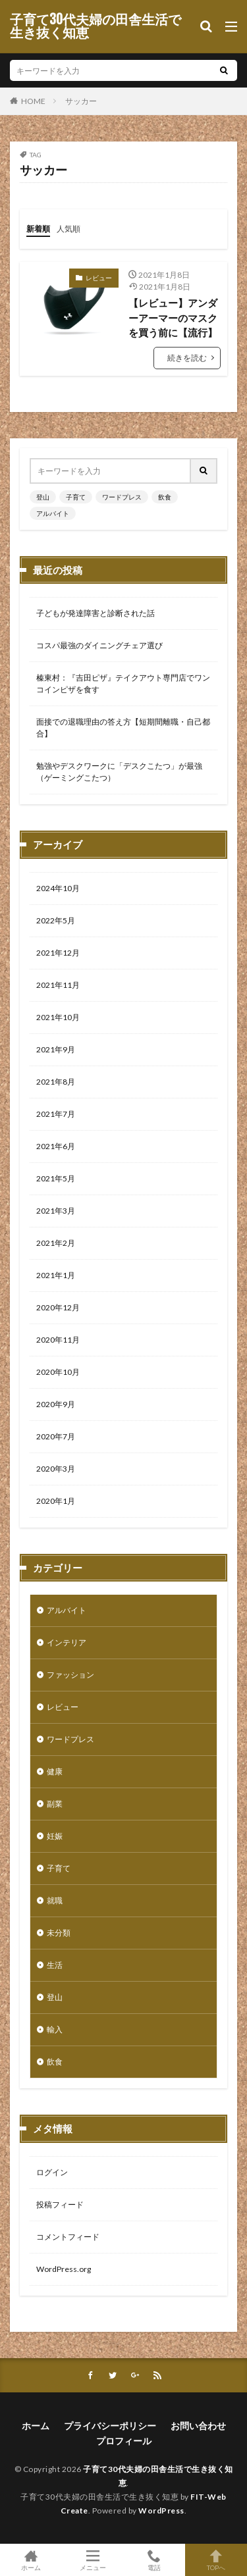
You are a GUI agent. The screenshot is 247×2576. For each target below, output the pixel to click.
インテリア (66, 1642)
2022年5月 (55, 920)
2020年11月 (58, 1340)
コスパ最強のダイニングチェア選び (99, 645)
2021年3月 (55, 1211)
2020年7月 (55, 1436)
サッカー (81, 101)
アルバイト (52, 513)
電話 (155, 2560)
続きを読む (187, 358)
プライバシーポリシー (110, 2425)
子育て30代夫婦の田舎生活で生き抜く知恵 (95, 26)
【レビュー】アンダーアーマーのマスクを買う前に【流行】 (172, 317)
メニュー (93, 2560)
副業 (55, 1804)
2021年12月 (58, 953)
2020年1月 (55, 1501)
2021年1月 (55, 1275)
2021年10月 (58, 1017)
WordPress (161, 2510)
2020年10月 (58, 1372)
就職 (55, 1900)
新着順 (38, 229)
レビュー (99, 278)
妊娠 (55, 1836)
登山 (42, 497)
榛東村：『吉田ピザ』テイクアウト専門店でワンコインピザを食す (123, 683)
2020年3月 (55, 1469)
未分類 (58, 1933)
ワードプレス (122, 497)
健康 (55, 1771)
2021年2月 (55, 1243)
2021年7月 (55, 1114)
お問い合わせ (198, 2425)
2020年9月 (55, 1404)
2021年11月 (58, 985)
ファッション (70, 1675)
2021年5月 (55, 1178)
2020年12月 (58, 1307)
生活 (55, 1965)
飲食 (164, 497)
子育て (76, 497)
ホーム (35, 2425)
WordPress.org (63, 2269)
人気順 (68, 229)
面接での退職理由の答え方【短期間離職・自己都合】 (123, 727)
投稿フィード (60, 2204)
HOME (33, 101)
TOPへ (216, 2560)
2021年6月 (55, 1146)
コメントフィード (67, 2237)
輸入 (55, 2029)
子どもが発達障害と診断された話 (95, 613)
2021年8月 (55, 1082)
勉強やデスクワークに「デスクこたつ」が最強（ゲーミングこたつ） (119, 772)
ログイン (52, 2172)
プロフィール (123, 2440)
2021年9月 (55, 1049)
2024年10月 (58, 888)
